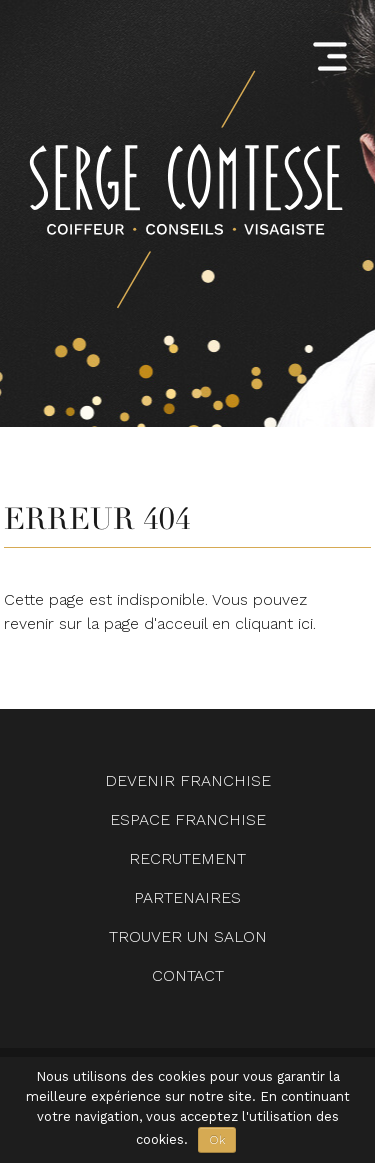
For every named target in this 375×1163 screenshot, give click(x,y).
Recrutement (187, 858)
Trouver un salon (188, 936)
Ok (217, 1140)
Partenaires (187, 897)
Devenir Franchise (188, 780)
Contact (188, 975)
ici (305, 623)
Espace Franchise (188, 819)
